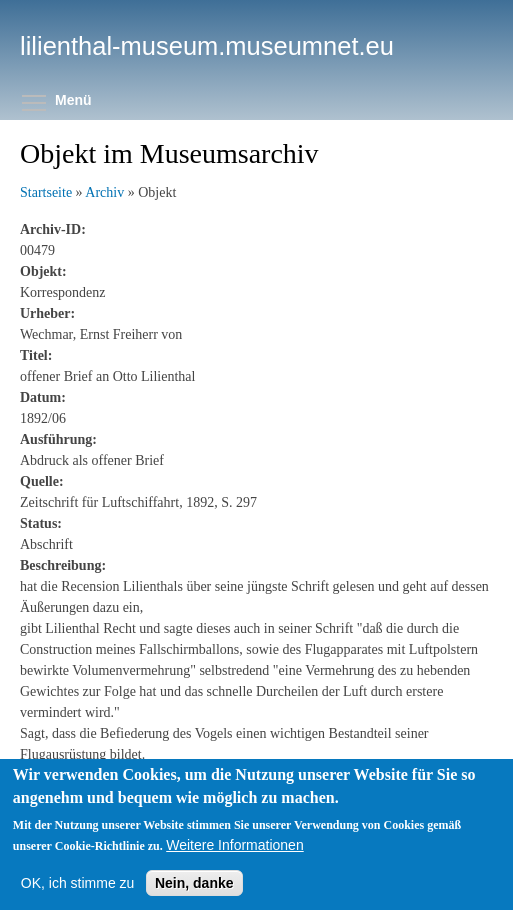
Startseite (46, 192)
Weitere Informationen (234, 845)
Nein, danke (194, 883)
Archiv (104, 192)
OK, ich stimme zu (78, 883)
